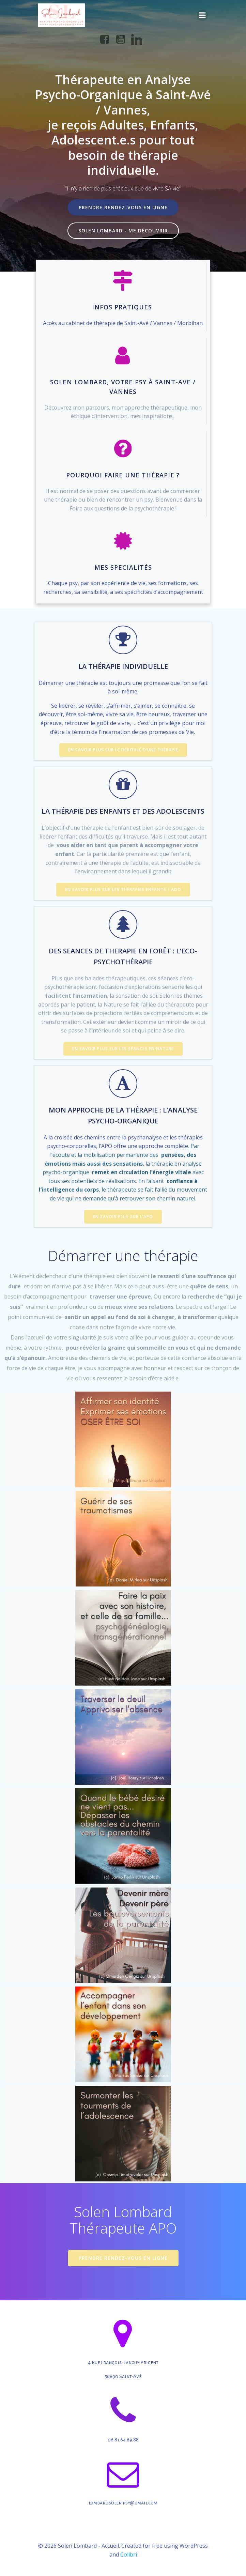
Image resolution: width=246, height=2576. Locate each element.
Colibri (128, 2554)
